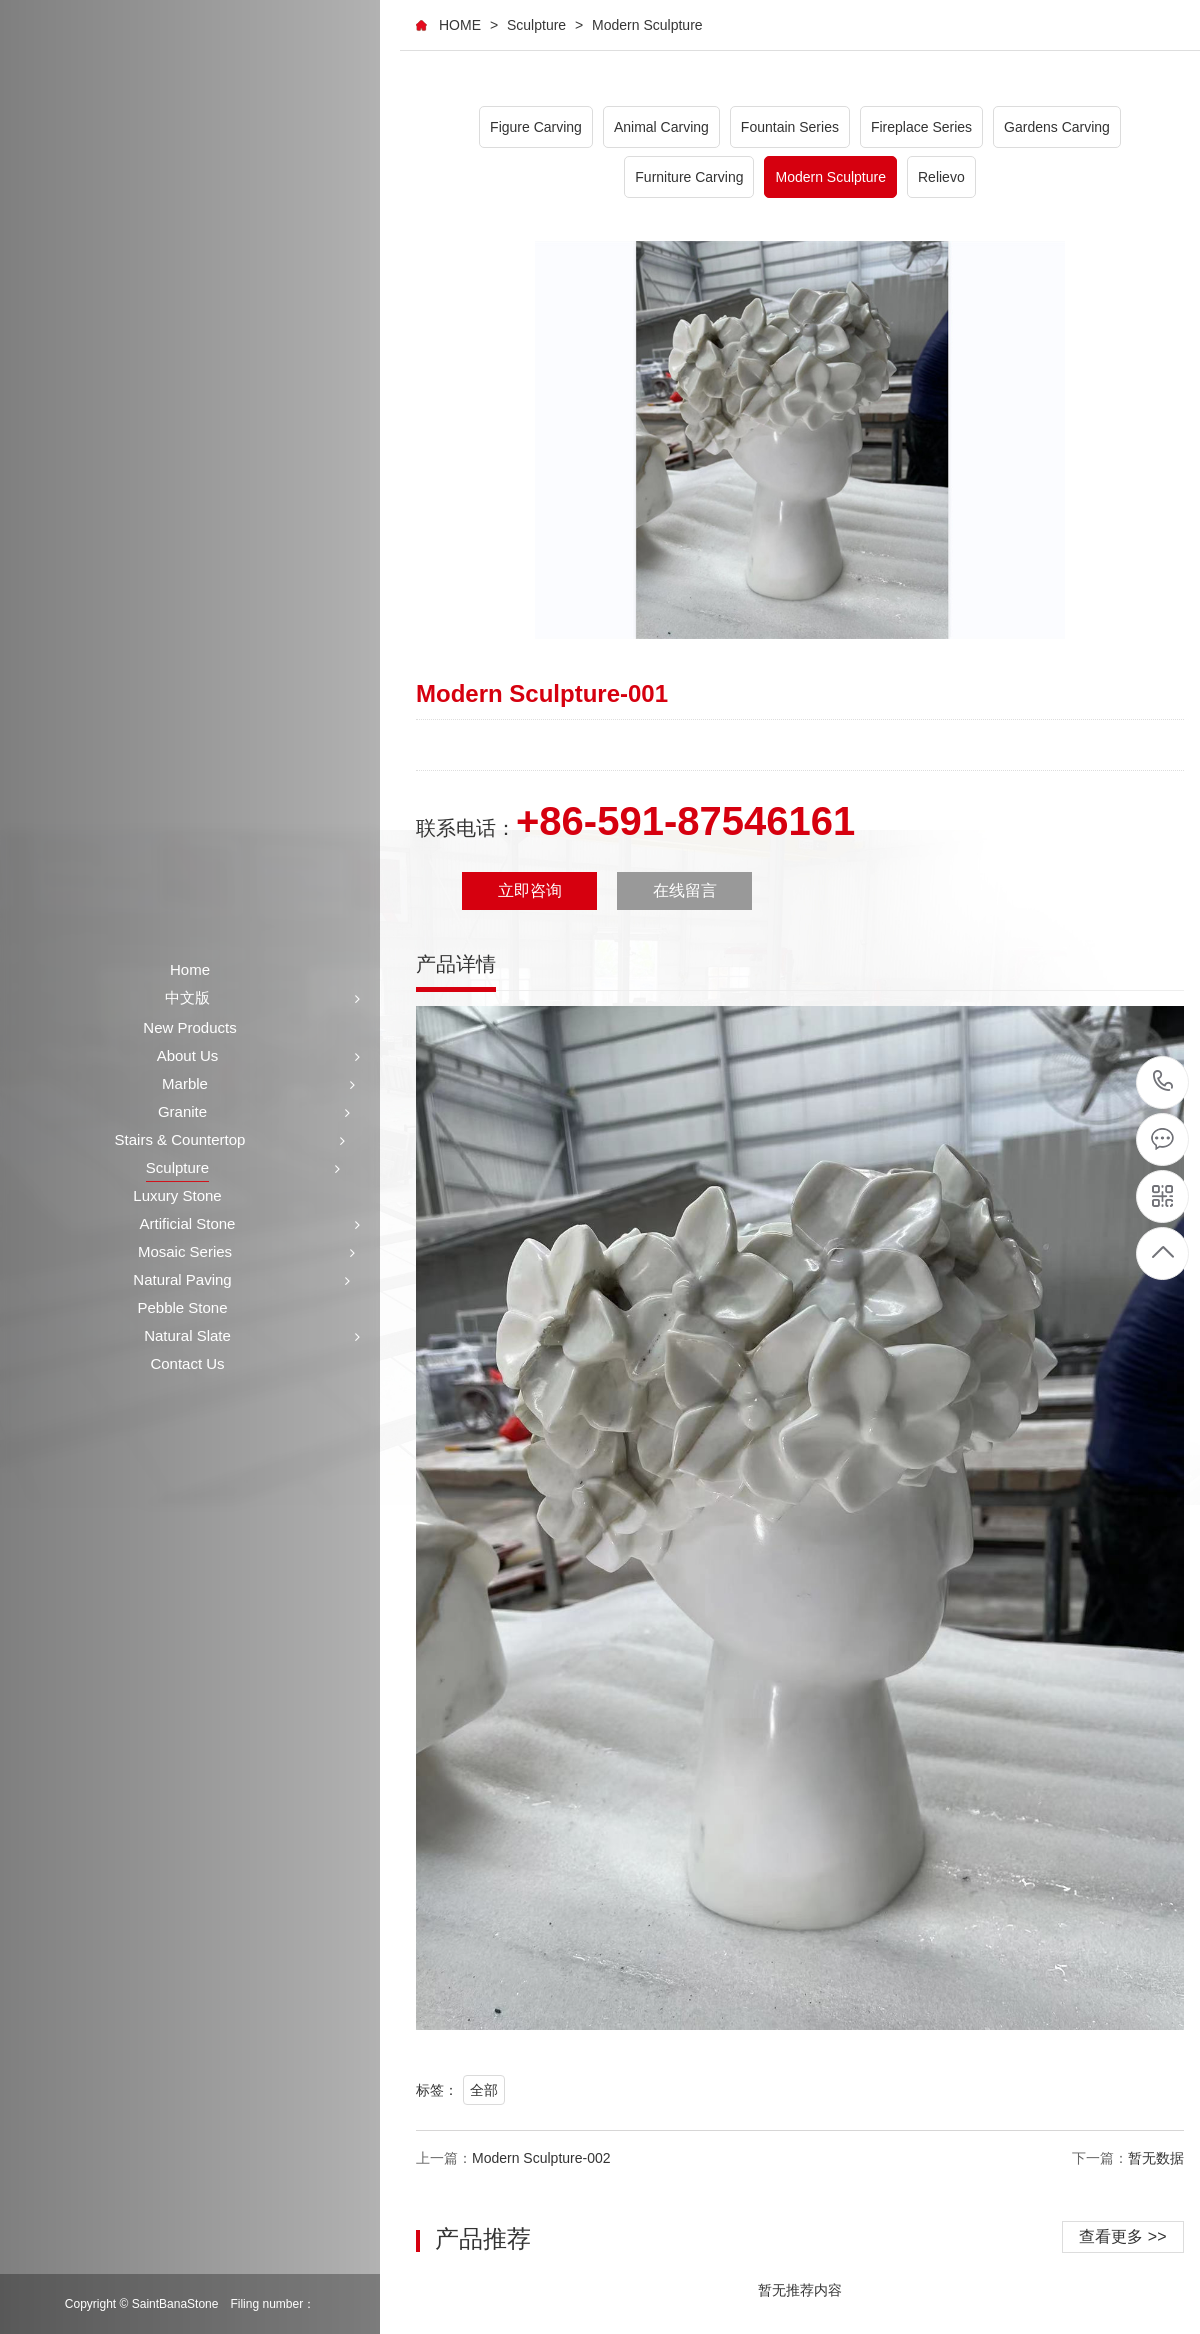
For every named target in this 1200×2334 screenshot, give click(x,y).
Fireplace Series (921, 127)
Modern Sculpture (647, 25)
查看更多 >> (1122, 2236)
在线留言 (685, 890)
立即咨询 (530, 890)
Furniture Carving (689, 177)
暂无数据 (1156, 2158)
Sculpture (536, 25)
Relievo (941, 177)
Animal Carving (661, 127)
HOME (460, 25)
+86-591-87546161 (1163, 1082)
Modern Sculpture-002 (541, 2158)
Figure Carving (536, 127)
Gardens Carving (1057, 127)
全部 (484, 2090)
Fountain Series (790, 127)
